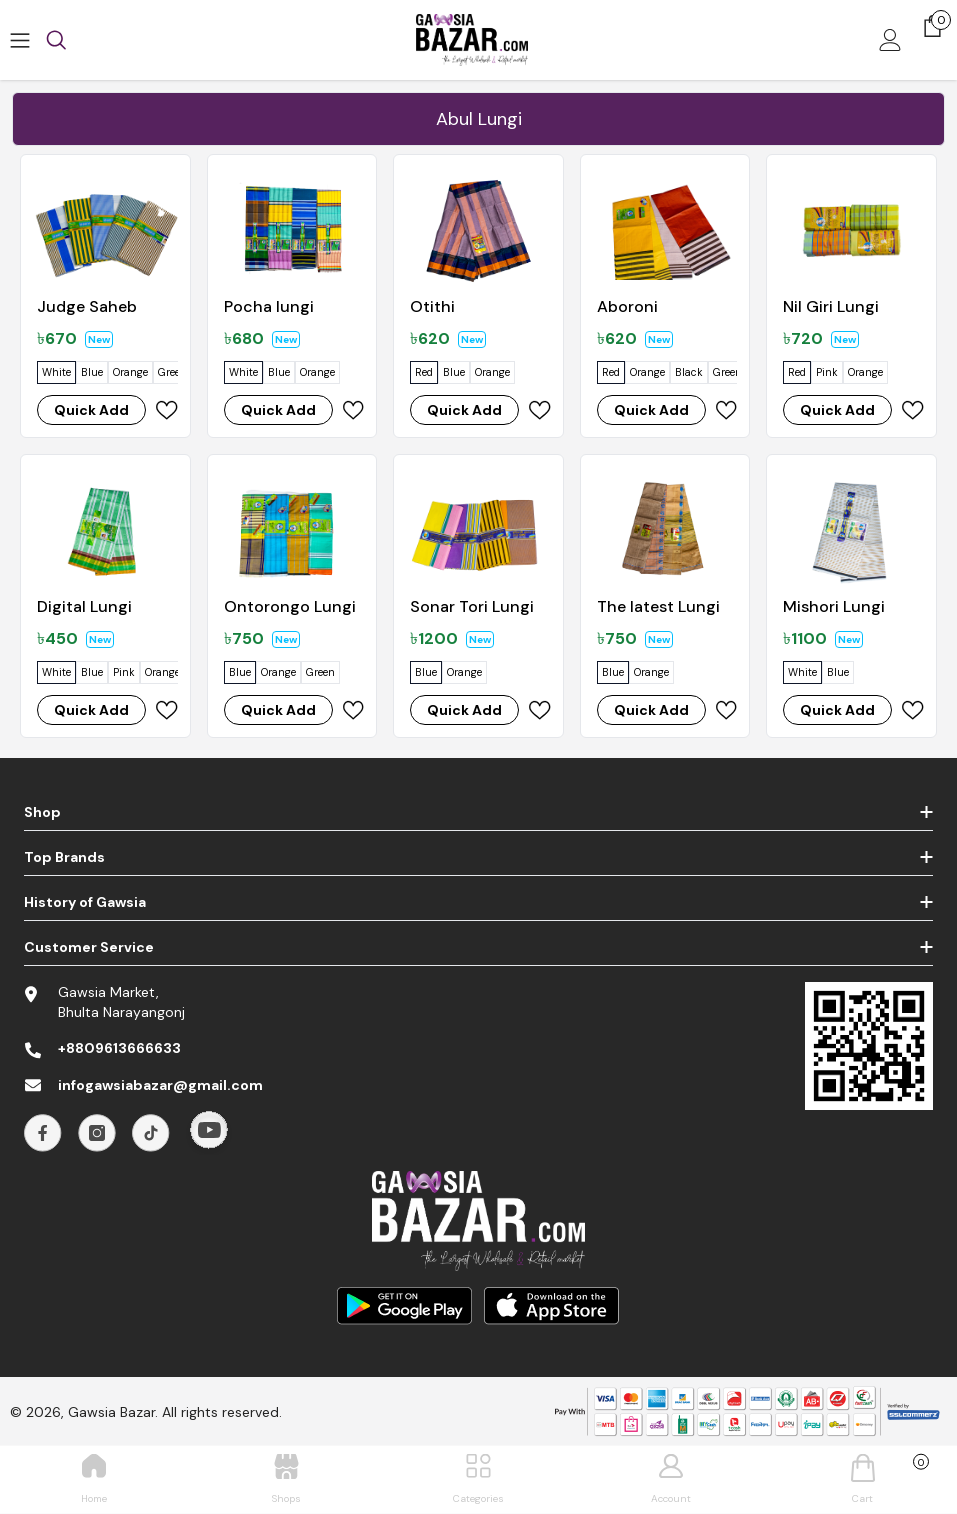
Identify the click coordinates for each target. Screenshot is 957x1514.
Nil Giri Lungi (831, 306)
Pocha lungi (269, 306)
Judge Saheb (87, 306)
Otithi (432, 306)
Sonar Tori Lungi (472, 606)
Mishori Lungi (834, 606)
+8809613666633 (119, 1048)
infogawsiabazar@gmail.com (160, 1085)
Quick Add (91, 410)
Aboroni (627, 306)
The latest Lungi (658, 606)
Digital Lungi (84, 606)
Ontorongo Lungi (290, 606)
